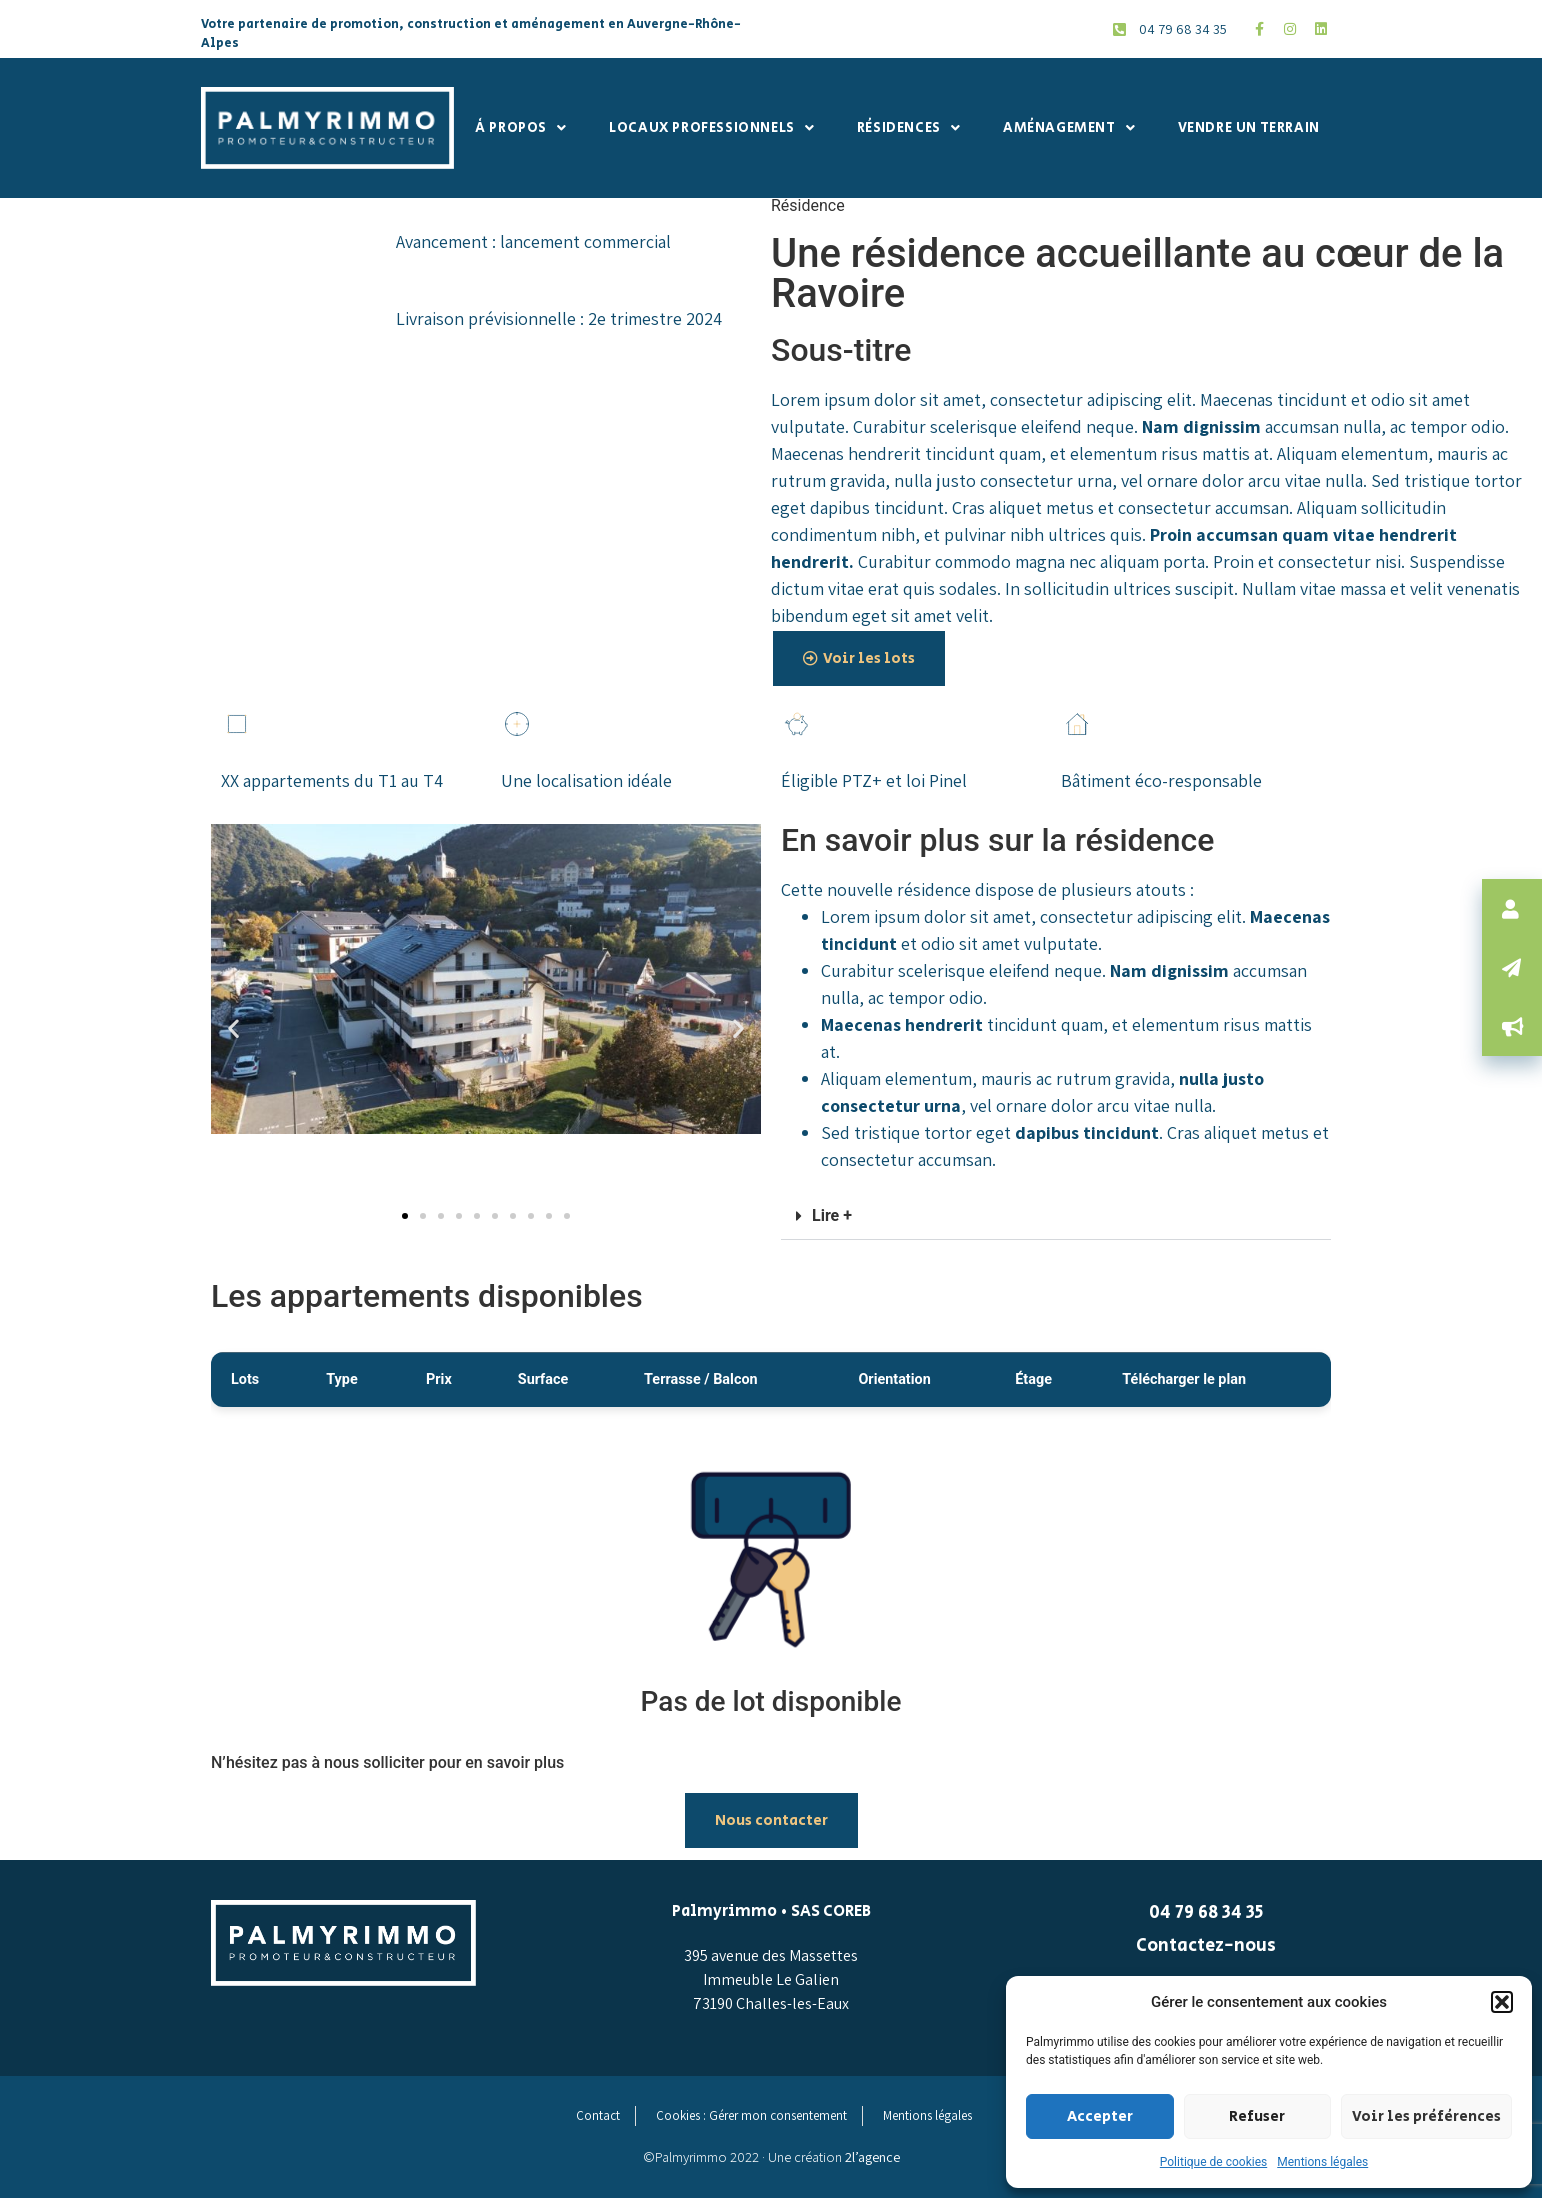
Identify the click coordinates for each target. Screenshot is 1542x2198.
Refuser (1257, 2116)
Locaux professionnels (711, 128)
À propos (520, 128)
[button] (1502, 2002)
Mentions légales (1322, 2162)
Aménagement (1069, 128)
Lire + (832, 1215)
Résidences (909, 128)
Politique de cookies (1213, 2162)
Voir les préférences (1426, 2116)
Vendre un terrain (1249, 128)
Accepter (1100, 2116)
